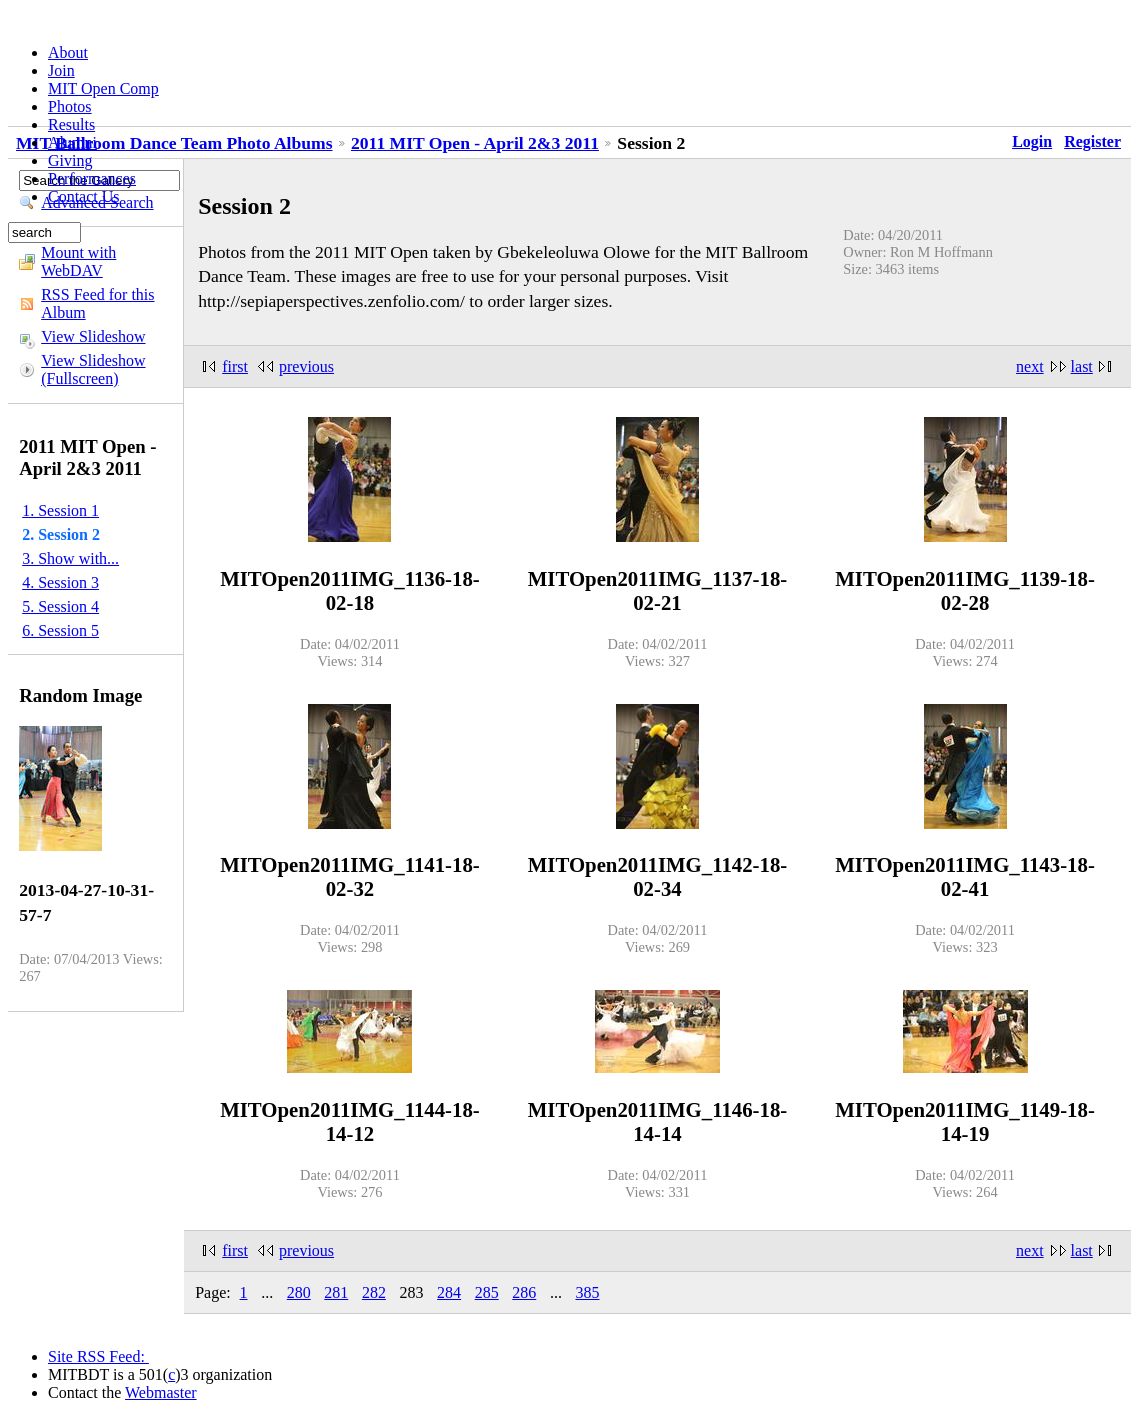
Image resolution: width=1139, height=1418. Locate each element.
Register (1092, 141)
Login (1032, 141)
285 (487, 1292)
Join (61, 70)
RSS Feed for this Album (97, 303)
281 (336, 1292)
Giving (70, 160)
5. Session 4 (60, 606)
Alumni (72, 142)
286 (524, 1292)
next (1030, 366)
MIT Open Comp (103, 88)
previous (306, 366)
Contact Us (84, 196)
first (235, 366)
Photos (70, 106)
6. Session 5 (60, 630)
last (1082, 366)
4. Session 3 (60, 582)
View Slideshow (93, 336)
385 (587, 1292)
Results (71, 124)
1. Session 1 (60, 510)
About (68, 52)
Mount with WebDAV (78, 261)
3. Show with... (70, 558)
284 (449, 1292)
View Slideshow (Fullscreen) (93, 369)
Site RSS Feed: (98, 1356)
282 (374, 1292)
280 (299, 1292)
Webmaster (161, 1392)
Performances (92, 178)
